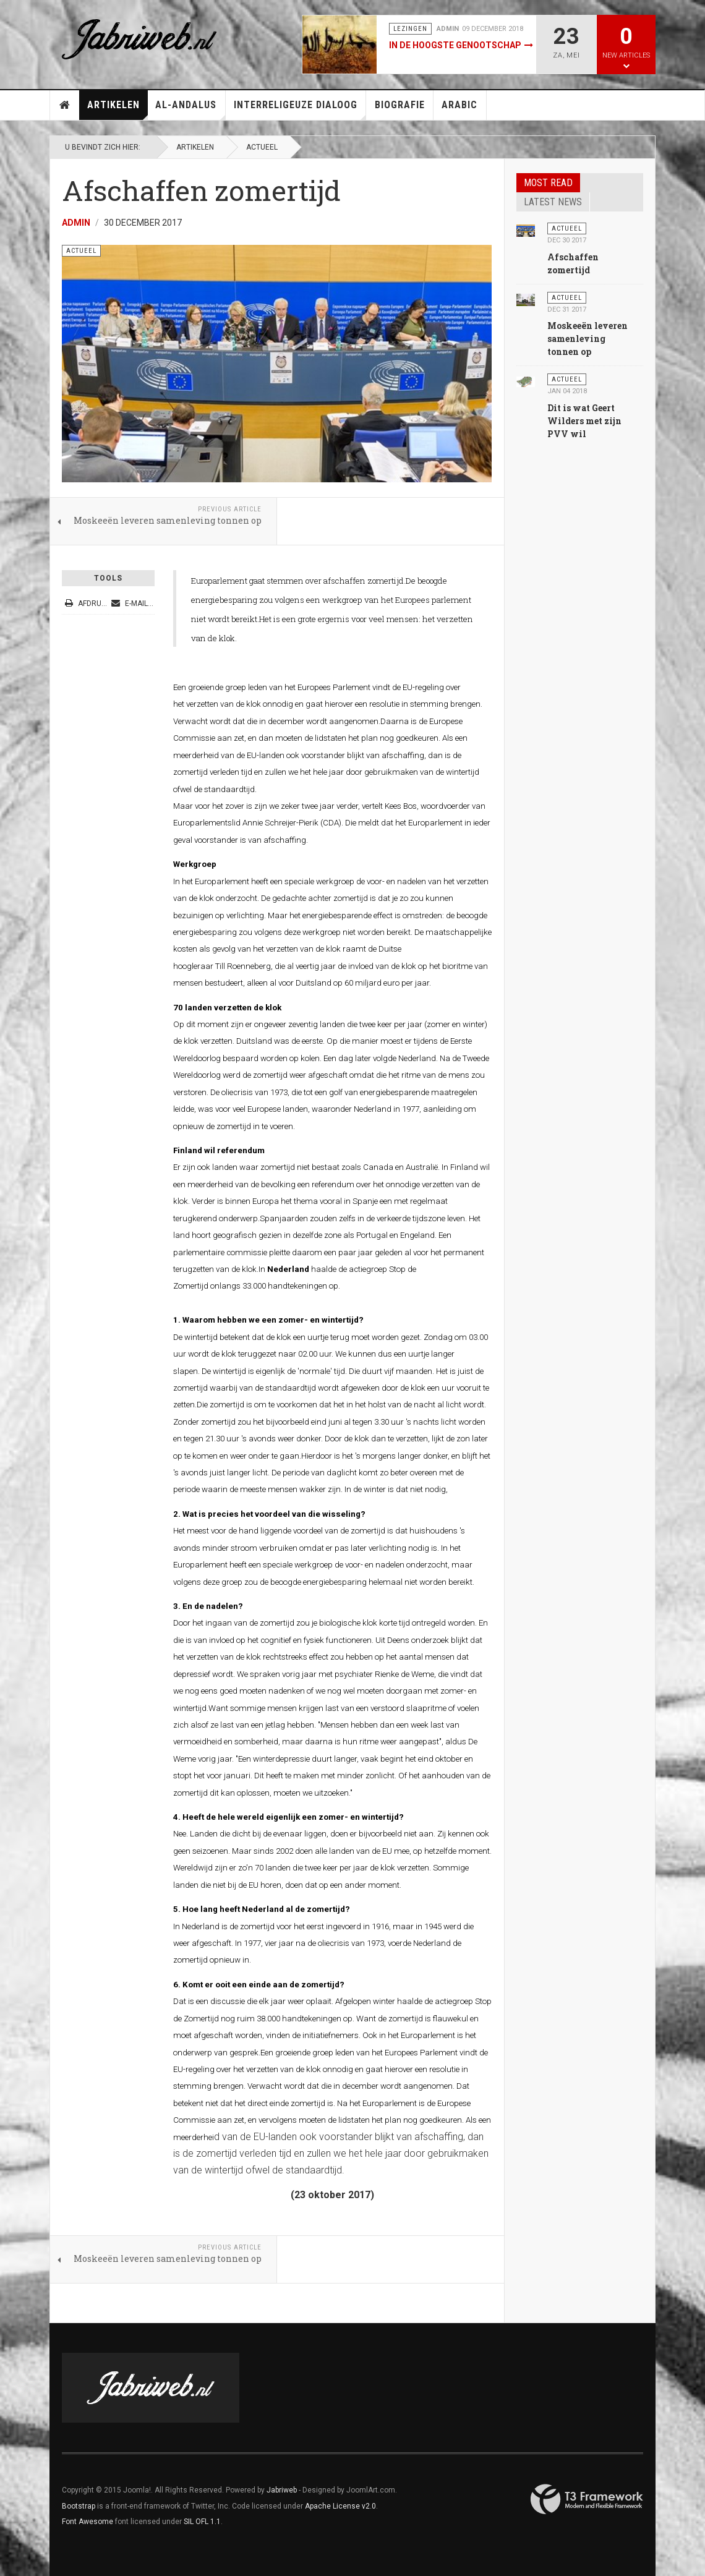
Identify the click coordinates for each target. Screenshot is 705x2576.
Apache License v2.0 (340, 2506)
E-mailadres (141, 603)
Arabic (459, 105)
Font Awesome (87, 2521)
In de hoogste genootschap (455, 45)
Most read (548, 183)
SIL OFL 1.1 (202, 2521)
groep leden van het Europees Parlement (385, 2052)
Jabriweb (282, 2490)
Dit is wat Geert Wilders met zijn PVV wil (584, 421)
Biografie (400, 105)
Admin (76, 223)
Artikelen (117, 109)
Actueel (262, 147)
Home (65, 105)
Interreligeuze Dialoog (300, 109)
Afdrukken (93, 603)
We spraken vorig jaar (277, 1674)
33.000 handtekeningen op (290, 1285)
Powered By (587, 2499)
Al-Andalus (190, 109)
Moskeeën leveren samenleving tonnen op (587, 338)
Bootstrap (78, 2506)
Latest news (553, 202)
